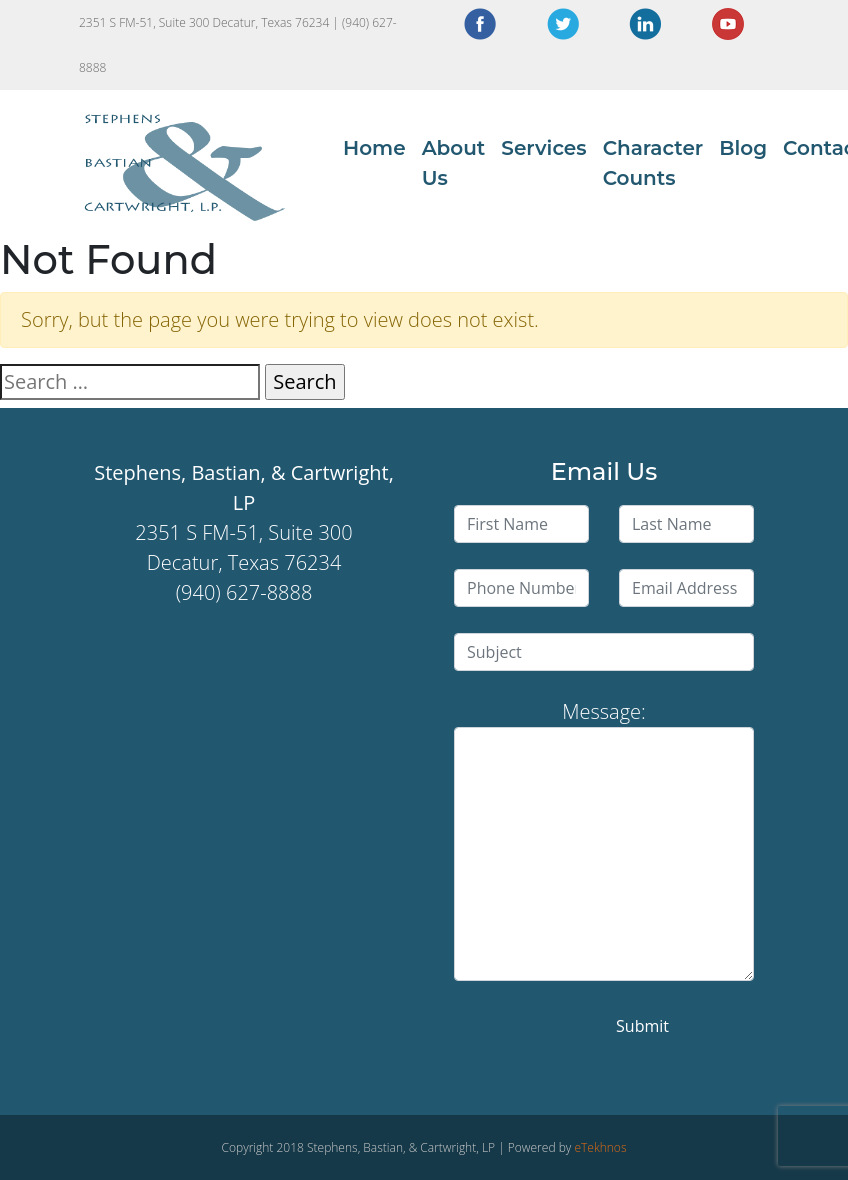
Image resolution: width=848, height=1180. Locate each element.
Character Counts (653, 163)
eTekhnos (600, 1147)
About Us (454, 163)
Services (543, 148)
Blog (743, 148)
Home (374, 148)
